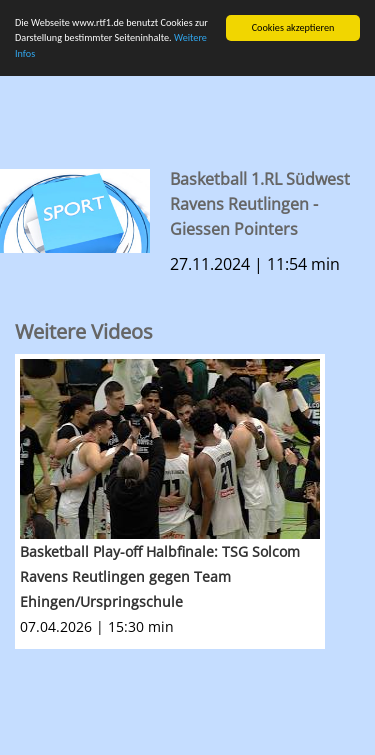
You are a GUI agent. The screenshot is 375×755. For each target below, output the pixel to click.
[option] (195, 501)
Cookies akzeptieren (293, 27)
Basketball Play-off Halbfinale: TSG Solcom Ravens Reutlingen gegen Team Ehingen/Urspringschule (160, 576)
